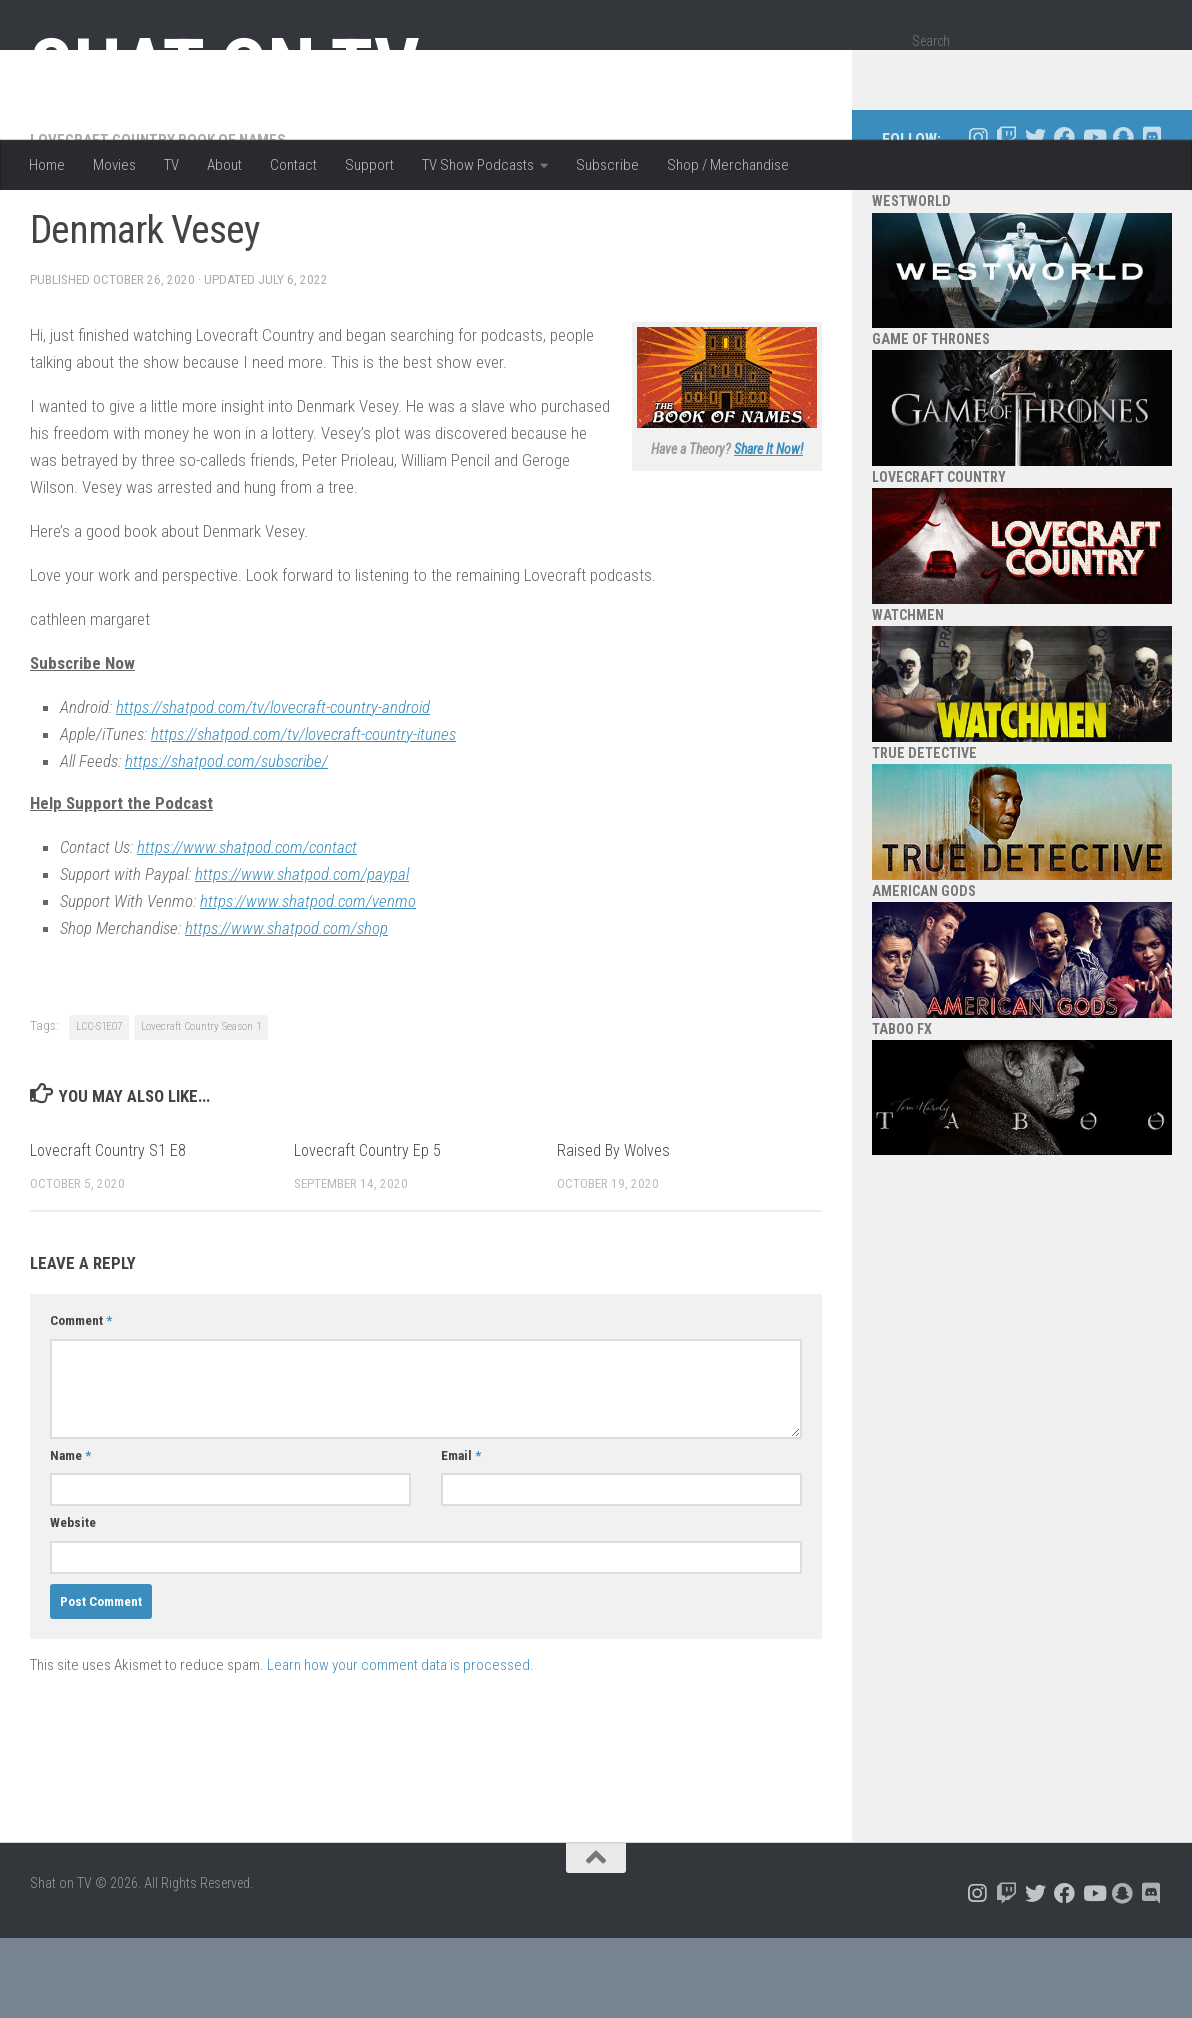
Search (931, 41)
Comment (81, 1400)
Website (73, 1602)
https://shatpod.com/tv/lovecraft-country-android (273, 787)
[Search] (1139, 73)
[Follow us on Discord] (1151, 217)
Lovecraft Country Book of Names (158, 220)
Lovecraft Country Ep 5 (367, 1230)
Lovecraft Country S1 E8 (108, 1230)
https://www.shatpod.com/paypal (302, 954)
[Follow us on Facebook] (1064, 217)
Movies (114, 165)
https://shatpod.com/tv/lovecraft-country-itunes (303, 814)
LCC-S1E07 (99, 1106)
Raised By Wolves (613, 1230)
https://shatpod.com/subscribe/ (226, 841)
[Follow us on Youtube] (1093, 217)
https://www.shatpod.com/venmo (308, 981)
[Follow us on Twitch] (1006, 217)
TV (171, 165)
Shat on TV (224, 68)
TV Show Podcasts (478, 165)
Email (461, 1535)
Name (70, 1535)
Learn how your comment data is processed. (400, 1745)
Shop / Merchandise (728, 165)
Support (369, 165)
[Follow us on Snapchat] (1122, 217)
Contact (293, 165)
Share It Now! (768, 529)
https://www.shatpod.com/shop (286, 1008)
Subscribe (607, 165)
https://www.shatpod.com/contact (247, 927)
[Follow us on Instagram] (977, 217)
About (224, 165)
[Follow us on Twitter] (1035, 217)
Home (47, 165)
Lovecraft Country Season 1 (201, 1106)
